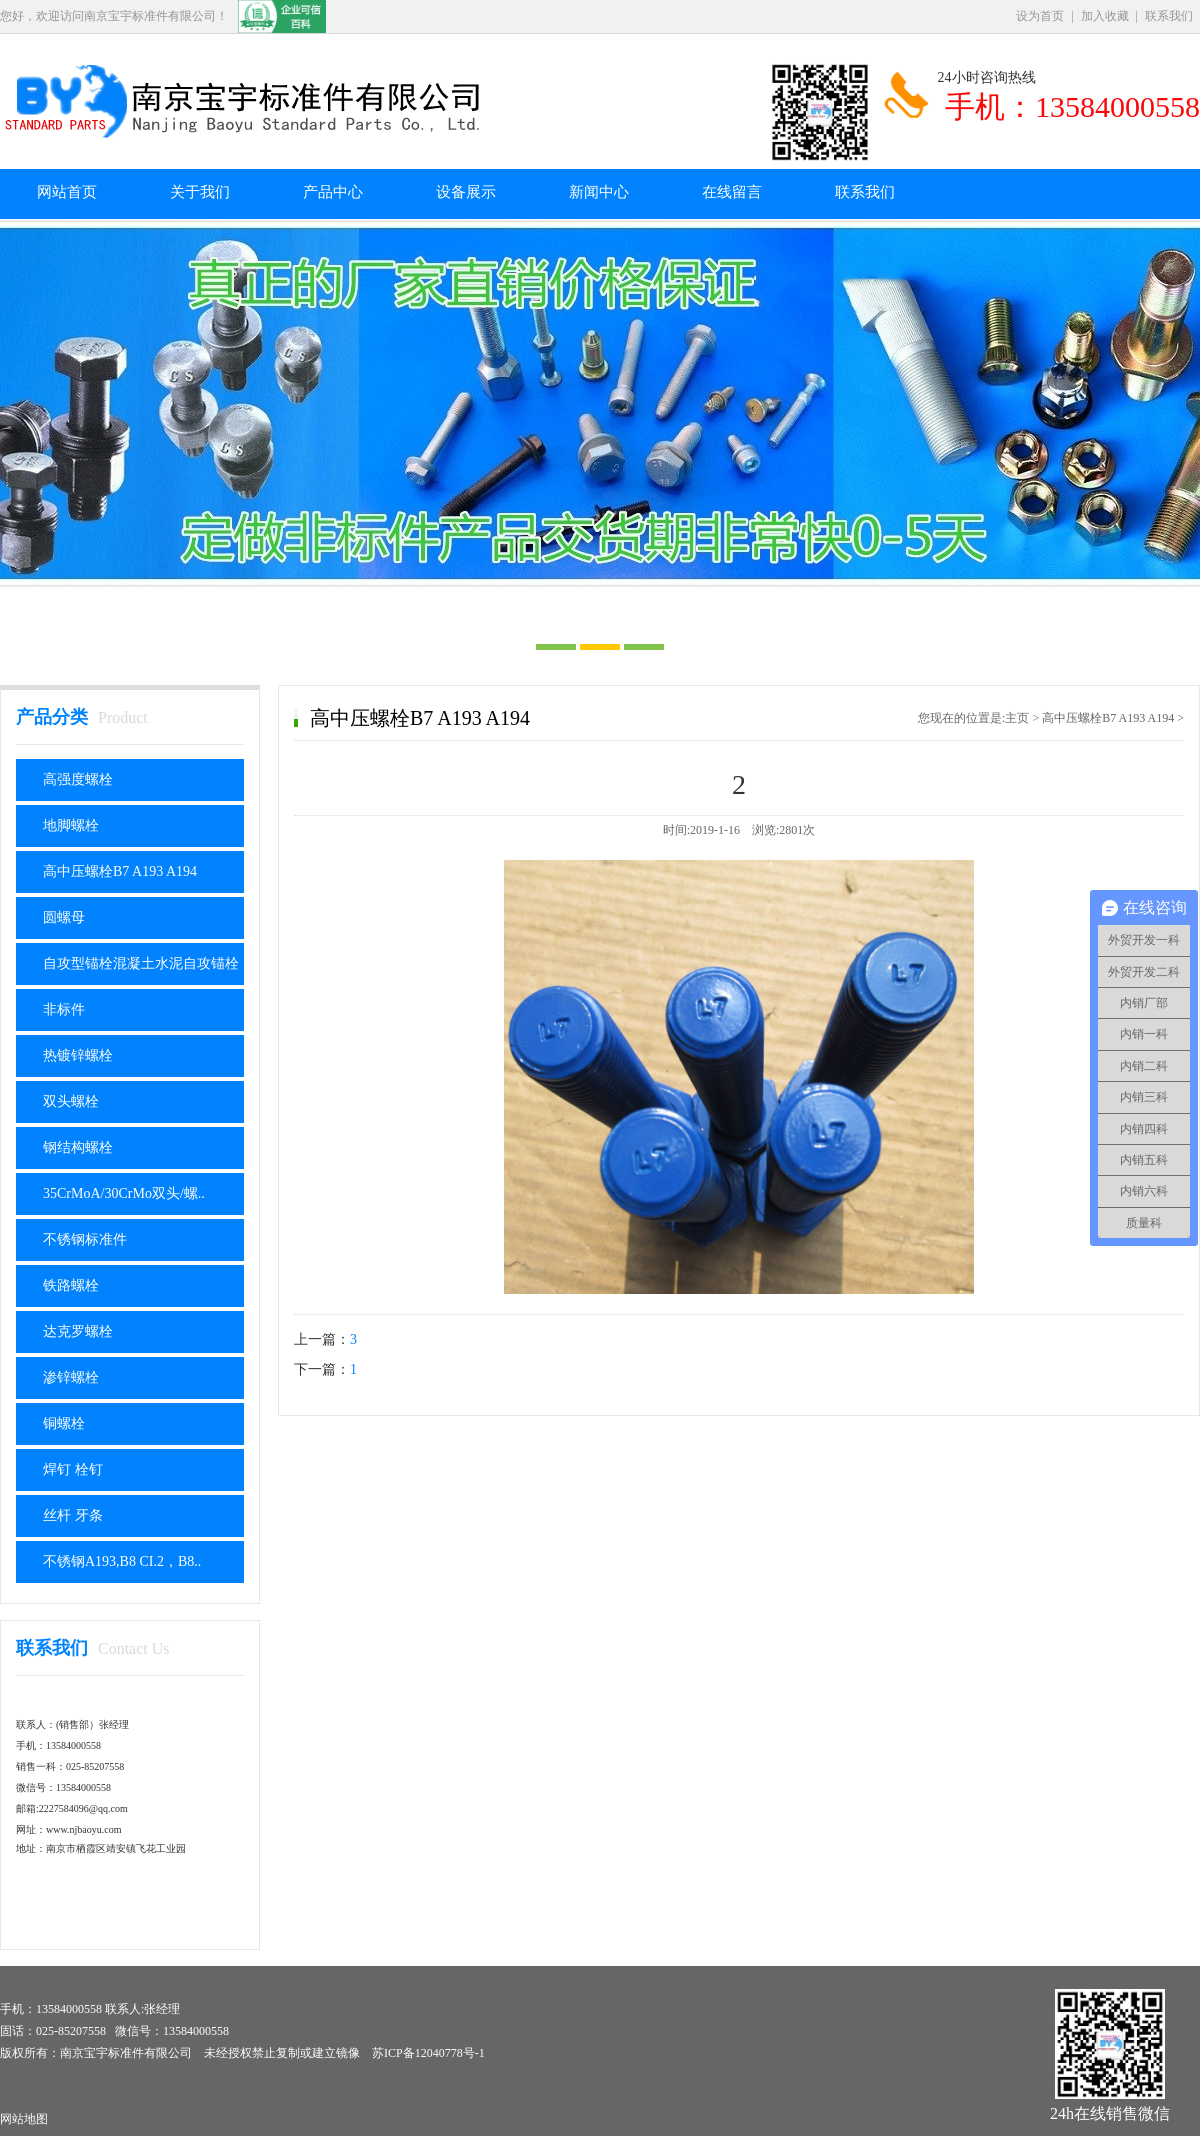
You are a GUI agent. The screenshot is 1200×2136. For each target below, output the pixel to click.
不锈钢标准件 (85, 1239)
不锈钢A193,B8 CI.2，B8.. (122, 1561)
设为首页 (1040, 16)
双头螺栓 (71, 1101)
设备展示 (466, 192)
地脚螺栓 (71, 825)
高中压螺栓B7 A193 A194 (120, 871)
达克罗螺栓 (78, 1331)
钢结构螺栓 (78, 1147)
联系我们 (1169, 16)
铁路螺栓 (71, 1285)
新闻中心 (599, 192)
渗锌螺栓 (71, 1377)
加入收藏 (1105, 16)
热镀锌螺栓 (78, 1055)
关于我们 (200, 192)
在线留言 (732, 192)
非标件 (64, 1009)
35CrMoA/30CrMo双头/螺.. (124, 1193)
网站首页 (67, 192)
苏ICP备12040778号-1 (428, 2053)
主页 (1017, 718)
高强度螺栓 (78, 779)
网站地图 (24, 2119)
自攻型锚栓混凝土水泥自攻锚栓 (141, 963)
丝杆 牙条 (73, 1515)
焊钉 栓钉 (73, 1469)
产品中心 (333, 192)
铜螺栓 (64, 1423)
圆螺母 (64, 917)
